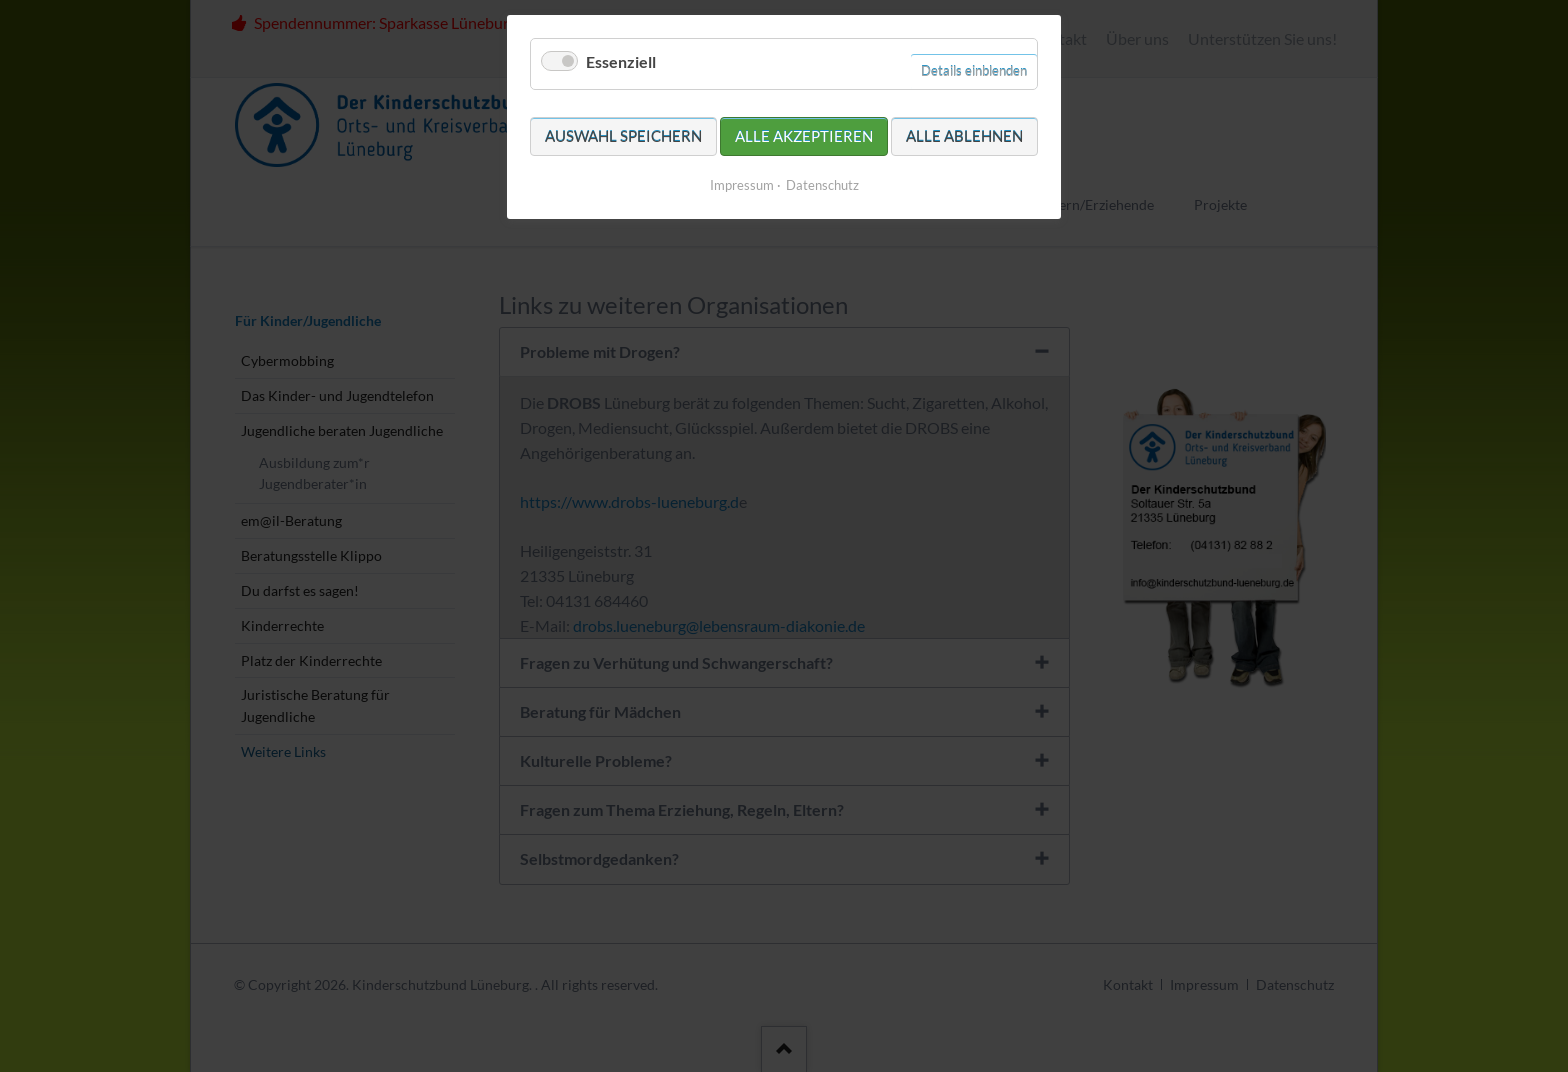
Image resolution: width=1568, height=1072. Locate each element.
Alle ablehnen (964, 136)
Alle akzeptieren (804, 136)
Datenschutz (822, 185)
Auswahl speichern (623, 136)
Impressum (742, 185)
